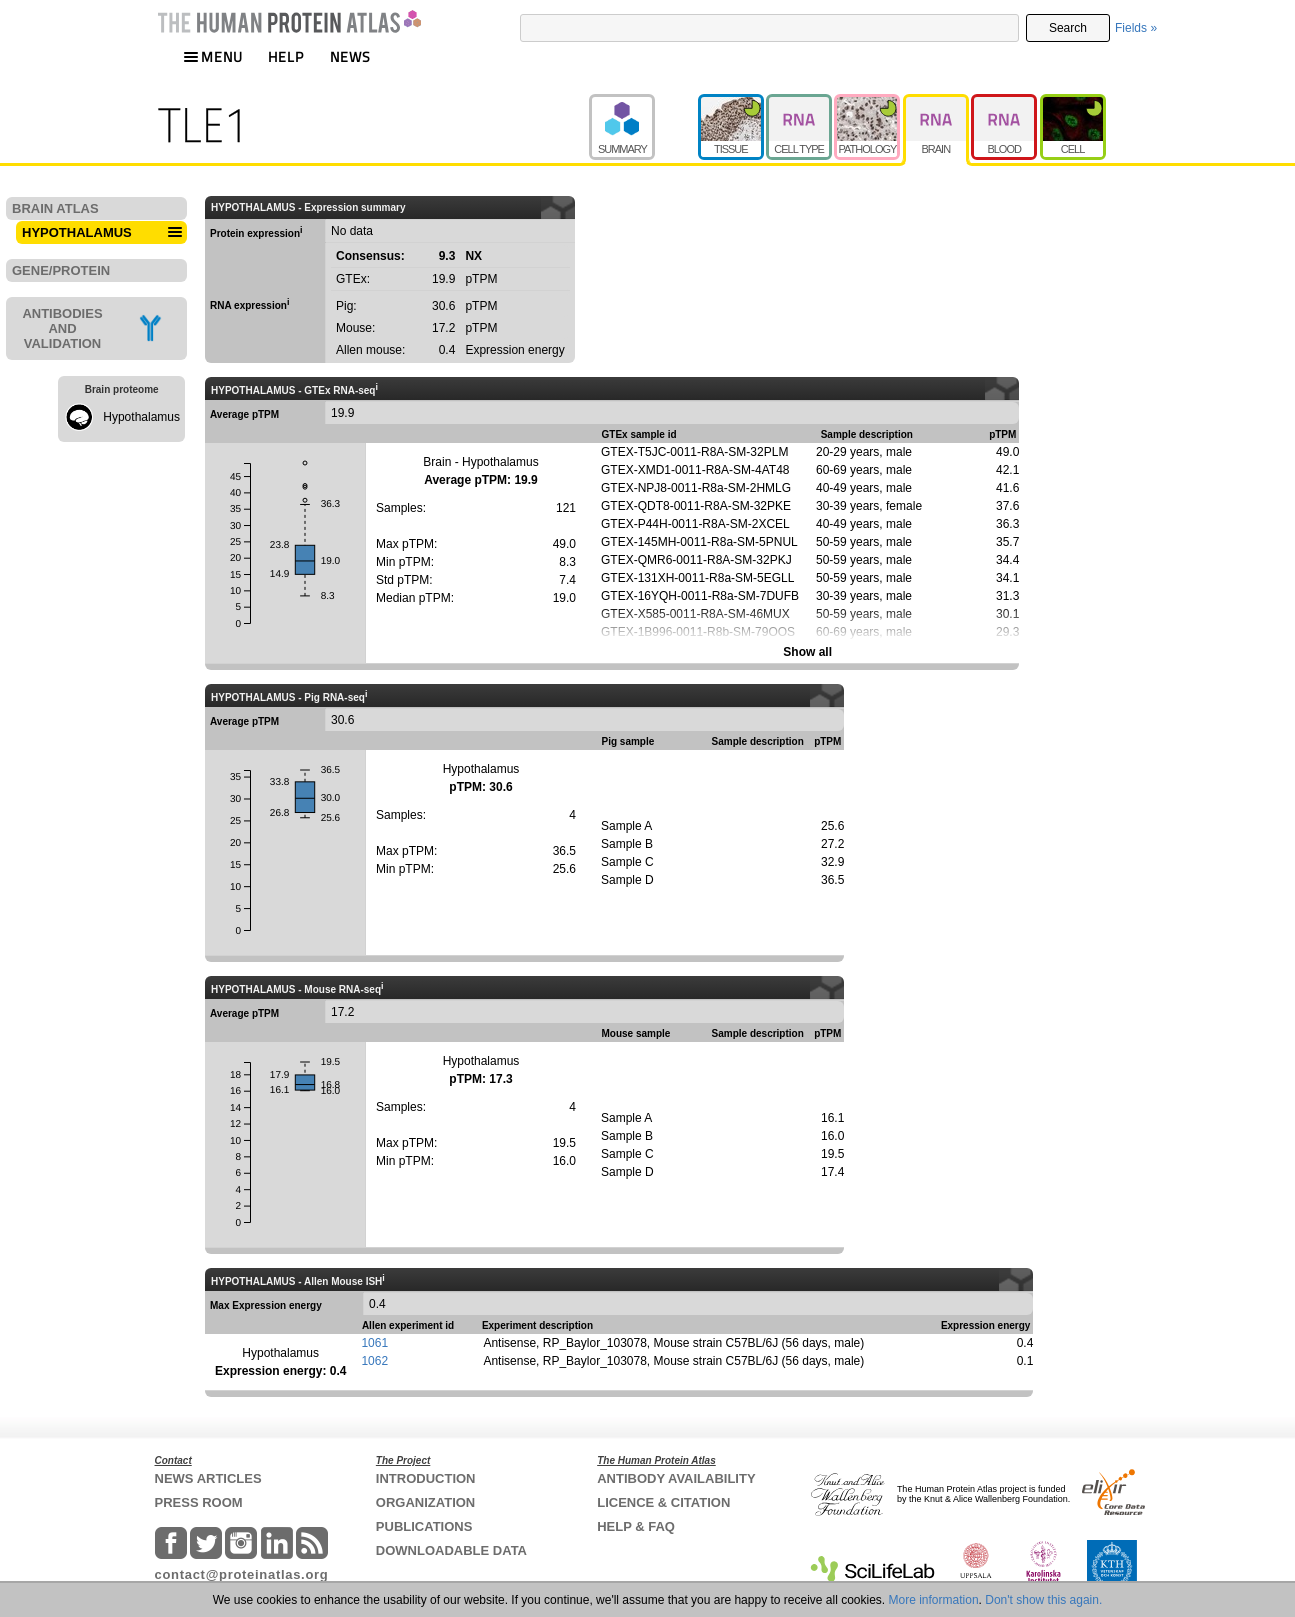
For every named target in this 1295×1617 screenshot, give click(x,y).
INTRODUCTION (426, 1478)
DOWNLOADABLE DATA (451, 1550)
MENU (213, 56)
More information (934, 1600)
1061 (374, 1343)
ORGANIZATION (425, 1502)
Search (1068, 28)
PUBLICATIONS (424, 1526)
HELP (286, 56)
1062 (374, 1361)
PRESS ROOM (199, 1502)
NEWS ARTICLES (208, 1478)
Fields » (1136, 28)
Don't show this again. (1043, 1600)
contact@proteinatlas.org (242, 1574)
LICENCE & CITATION (663, 1502)
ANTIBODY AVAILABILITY (676, 1478)
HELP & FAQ (636, 1526)
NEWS (350, 56)
